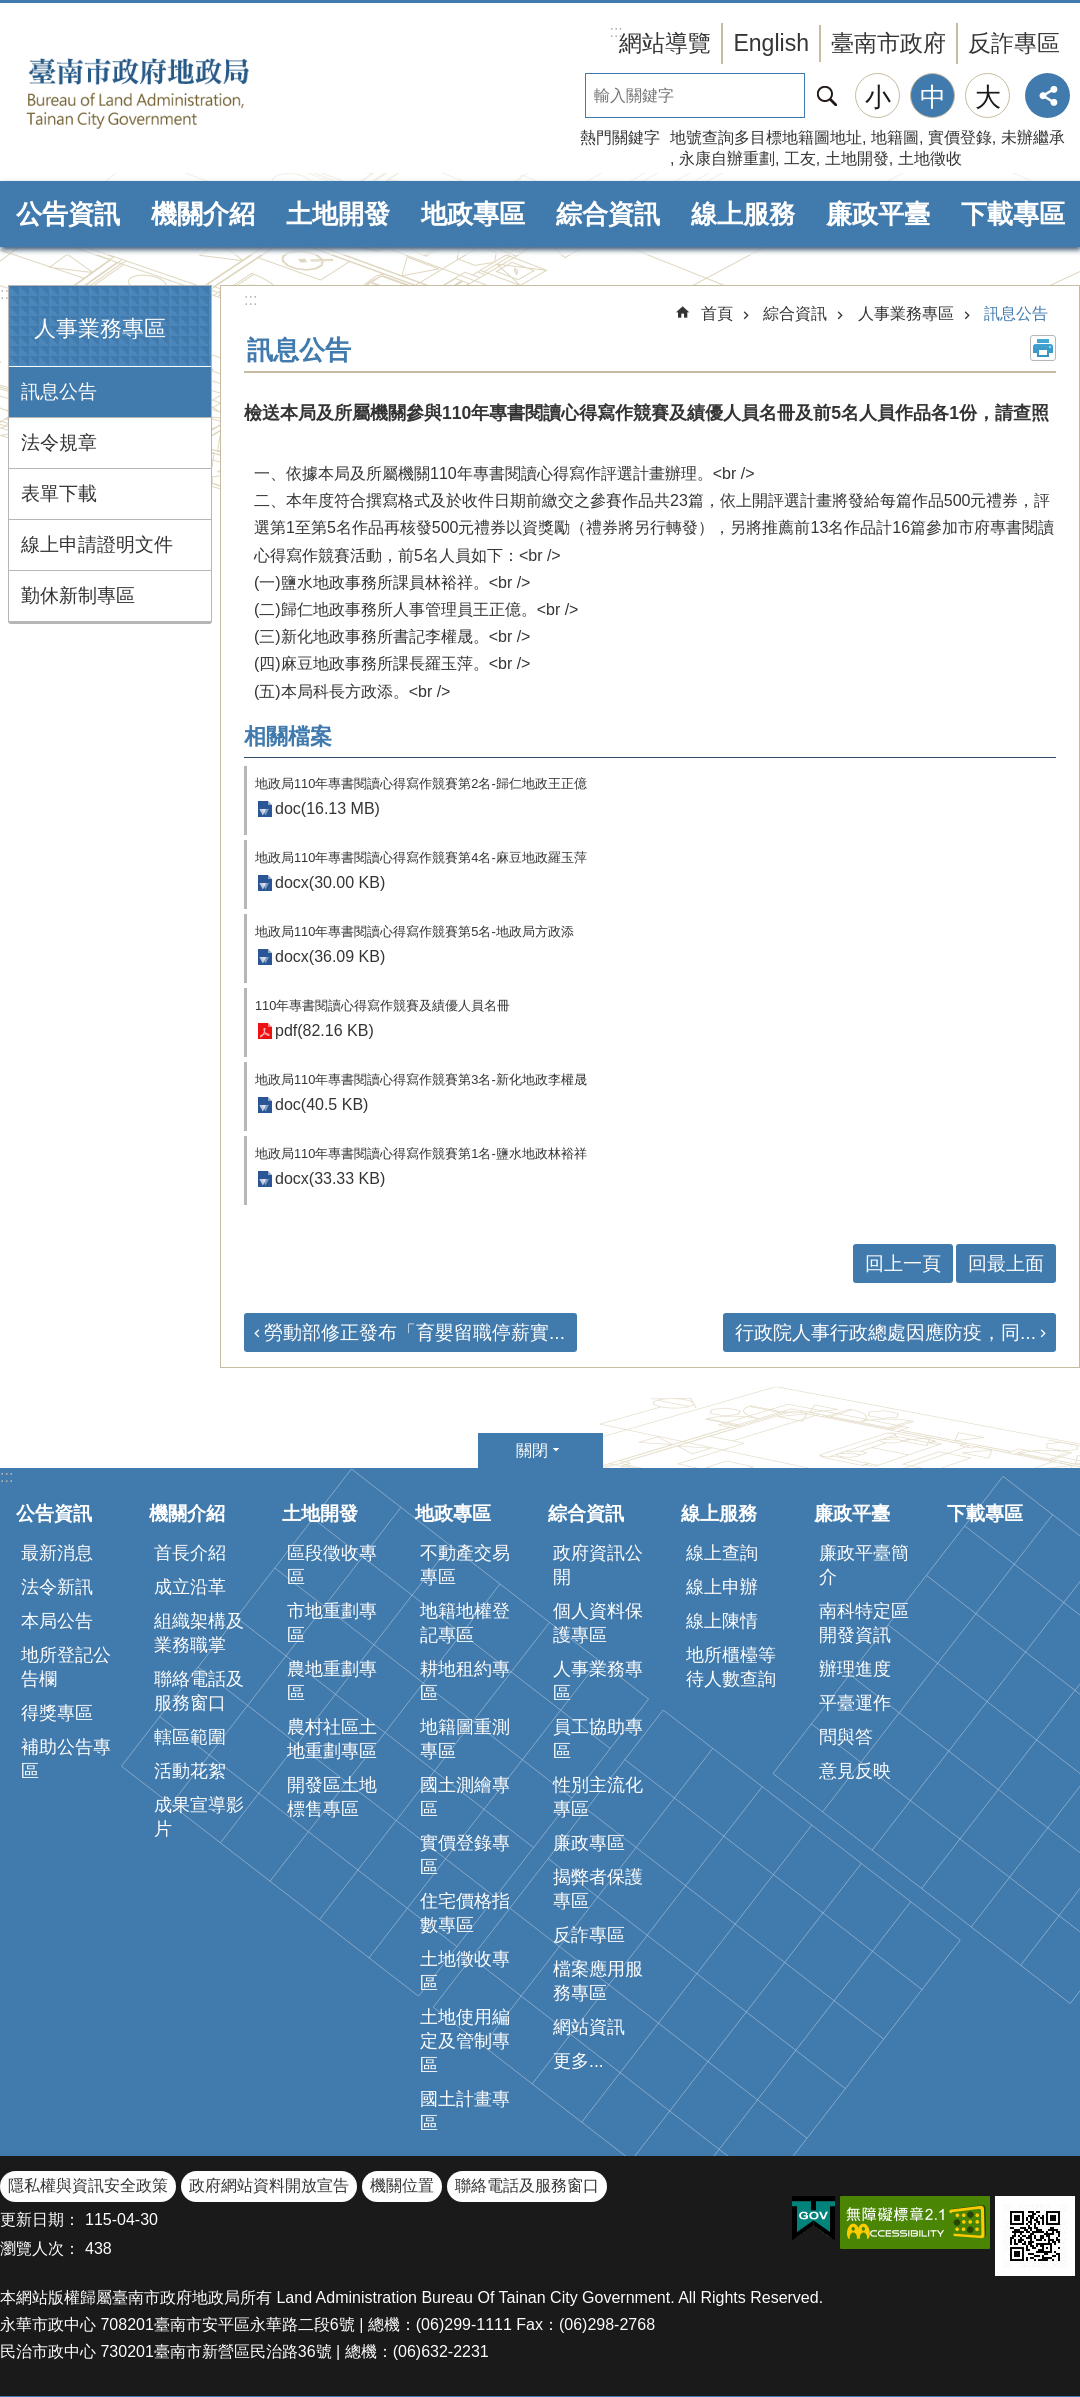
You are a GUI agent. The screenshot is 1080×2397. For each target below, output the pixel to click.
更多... (578, 2061)
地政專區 (473, 214)
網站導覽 (665, 43)
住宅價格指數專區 (465, 1913)
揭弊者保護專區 (598, 1889)
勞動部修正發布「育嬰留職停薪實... (414, 1332)
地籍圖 (895, 137)
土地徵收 (930, 158)
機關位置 (402, 2185)
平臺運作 (855, 1703)
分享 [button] (1047, 95)
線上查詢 (722, 1553)
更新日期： (40, 2219)
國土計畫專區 (465, 2111)
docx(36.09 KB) (330, 957)
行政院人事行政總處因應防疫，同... (885, 1332)
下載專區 (1013, 214)
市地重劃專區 (332, 1623)
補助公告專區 (66, 1759)
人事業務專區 (100, 328)
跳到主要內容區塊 (10, 10)
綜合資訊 (608, 214)
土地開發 (857, 158)
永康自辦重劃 (727, 158)
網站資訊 (589, 2027)
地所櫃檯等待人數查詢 (731, 1667)
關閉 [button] (532, 1450)
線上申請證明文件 (97, 544)
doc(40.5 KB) (321, 1105)
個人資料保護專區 (598, 1623)
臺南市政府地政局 (170, 93)
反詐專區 (1014, 43)
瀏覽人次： (40, 2248)
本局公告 (57, 1621)
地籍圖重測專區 (465, 1739)
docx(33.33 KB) (330, 1179)
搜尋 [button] (827, 95)
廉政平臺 (878, 214)
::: (6, 293)
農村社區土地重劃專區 (332, 1739)
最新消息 (57, 1553)
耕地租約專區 (465, 1681)
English (771, 43)
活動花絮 (190, 1771)
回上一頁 (903, 1263)
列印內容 (1043, 348)
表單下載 (59, 493)
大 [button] (988, 97)
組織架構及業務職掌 (199, 1633)
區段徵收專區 (332, 1565)
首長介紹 (190, 1553)
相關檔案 (288, 736)
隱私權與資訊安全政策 (88, 2185)
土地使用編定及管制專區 (465, 2041)
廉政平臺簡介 (864, 1565)
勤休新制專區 (78, 595)
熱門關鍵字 (620, 137)
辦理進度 (855, 1669)
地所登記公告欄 (66, 1667)
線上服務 (743, 214)
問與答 (846, 1737)
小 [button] (878, 97)
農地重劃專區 (332, 1681)
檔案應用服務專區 (598, 1981)
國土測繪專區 (465, 1797)
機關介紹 (203, 214)
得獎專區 (57, 1713)
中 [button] (933, 97)
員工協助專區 (598, 1739)
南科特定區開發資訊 (864, 1623)
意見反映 (855, 1771)
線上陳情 (722, 1621)
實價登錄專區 (465, 1855)
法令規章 (59, 442)
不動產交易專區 (465, 1565)
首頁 (717, 313)
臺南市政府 (888, 43)
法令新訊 (57, 1587)
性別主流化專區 (598, 1797)
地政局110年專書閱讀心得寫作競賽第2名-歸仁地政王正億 (421, 783)
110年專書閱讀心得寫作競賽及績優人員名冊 (382, 1005)
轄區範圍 (190, 1737)
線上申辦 (722, 1587)
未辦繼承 (1033, 137)
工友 (800, 158)
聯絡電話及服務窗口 (199, 1691)
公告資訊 (68, 214)
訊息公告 (59, 391)
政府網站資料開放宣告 (269, 2185)
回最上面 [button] (1006, 1263)
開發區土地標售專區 (332, 1797)
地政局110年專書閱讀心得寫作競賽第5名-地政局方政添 (414, 931)
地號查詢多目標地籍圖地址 (766, 137)
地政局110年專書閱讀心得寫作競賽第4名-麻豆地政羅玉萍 (421, 857)
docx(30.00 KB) (330, 883)
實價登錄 (960, 137)
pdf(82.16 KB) (324, 1031)
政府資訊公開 (598, 1565)
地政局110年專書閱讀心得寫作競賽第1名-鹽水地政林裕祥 (421, 1153)
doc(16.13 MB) (327, 809)
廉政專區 (589, 1843)
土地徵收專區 (465, 1971)
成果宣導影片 (199, 1817)
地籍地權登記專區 (465, 1623)
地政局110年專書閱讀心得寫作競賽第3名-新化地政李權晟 (421, 1079)
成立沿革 (190, 1587)
